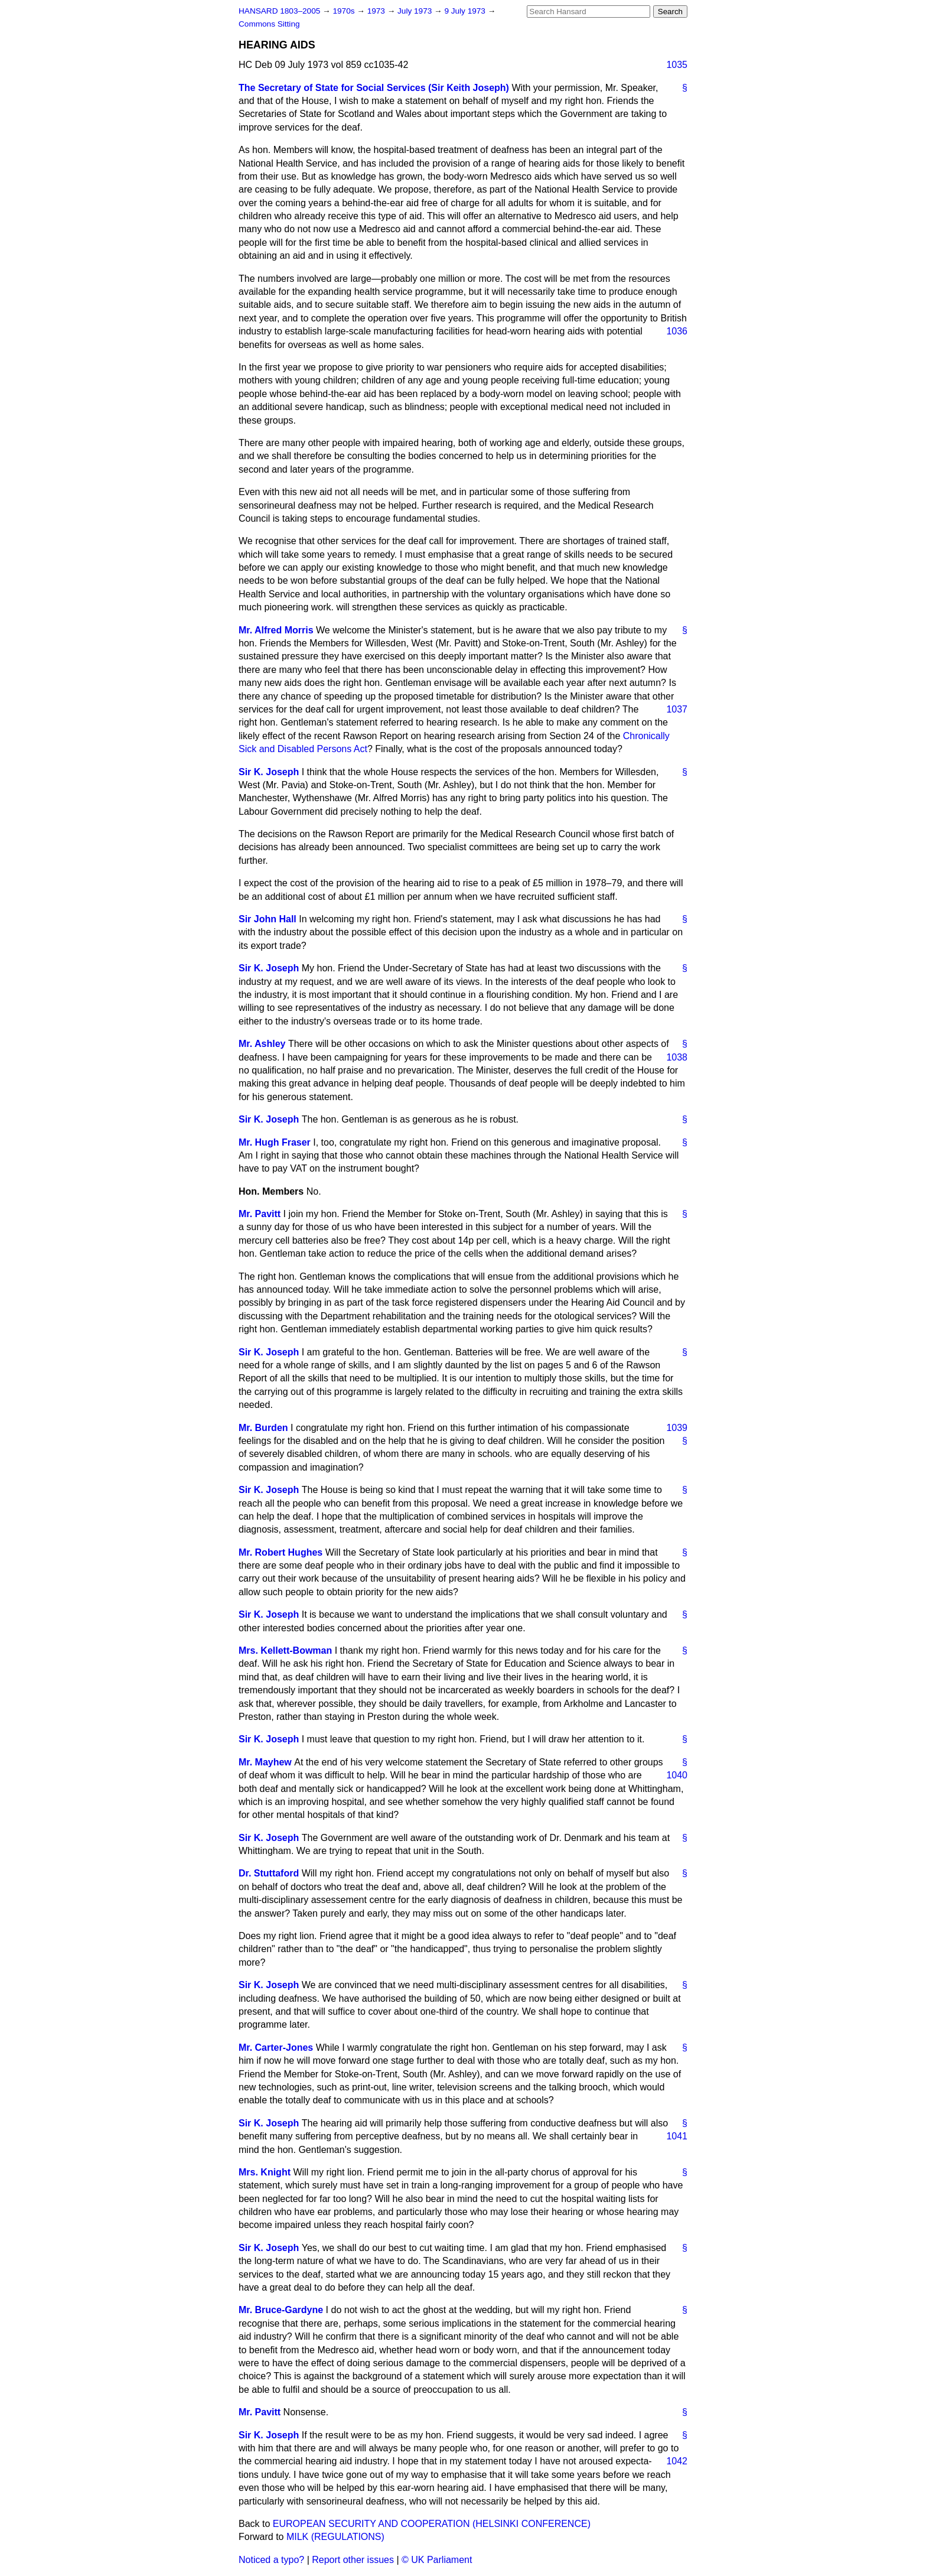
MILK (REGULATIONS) (335, 2537)
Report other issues (353, 2560)
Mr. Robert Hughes (280, 1552)
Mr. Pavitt (260, 1214)
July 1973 (415, 10)
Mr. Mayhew (265, 1762)
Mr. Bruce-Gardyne (281, 2310)
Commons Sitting (269, 23)
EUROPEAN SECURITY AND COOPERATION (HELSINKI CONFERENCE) (432, 2524)
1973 (377, 10)
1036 (676, 331)
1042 (676, 2461)
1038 (676, 1057)
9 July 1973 (465, 10)
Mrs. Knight (265, 2172)
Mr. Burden (263, 1428)
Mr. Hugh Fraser (275, 1142)
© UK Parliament (437, 2560)
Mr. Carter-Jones (276, 2047)
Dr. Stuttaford (269, 1873)
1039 (676, 1428)
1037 (676, 709)
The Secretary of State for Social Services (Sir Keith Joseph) (374, 88)
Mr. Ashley (262, 1044)
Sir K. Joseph (269, 772)
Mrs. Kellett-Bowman (285, 1650)
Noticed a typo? (271, 2560)
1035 (676, 65)
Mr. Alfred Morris (276, 630)
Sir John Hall (267, 919)
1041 (676, 2136)
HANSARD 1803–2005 (279, 10)
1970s (344, 10)
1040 (676, 1775)
